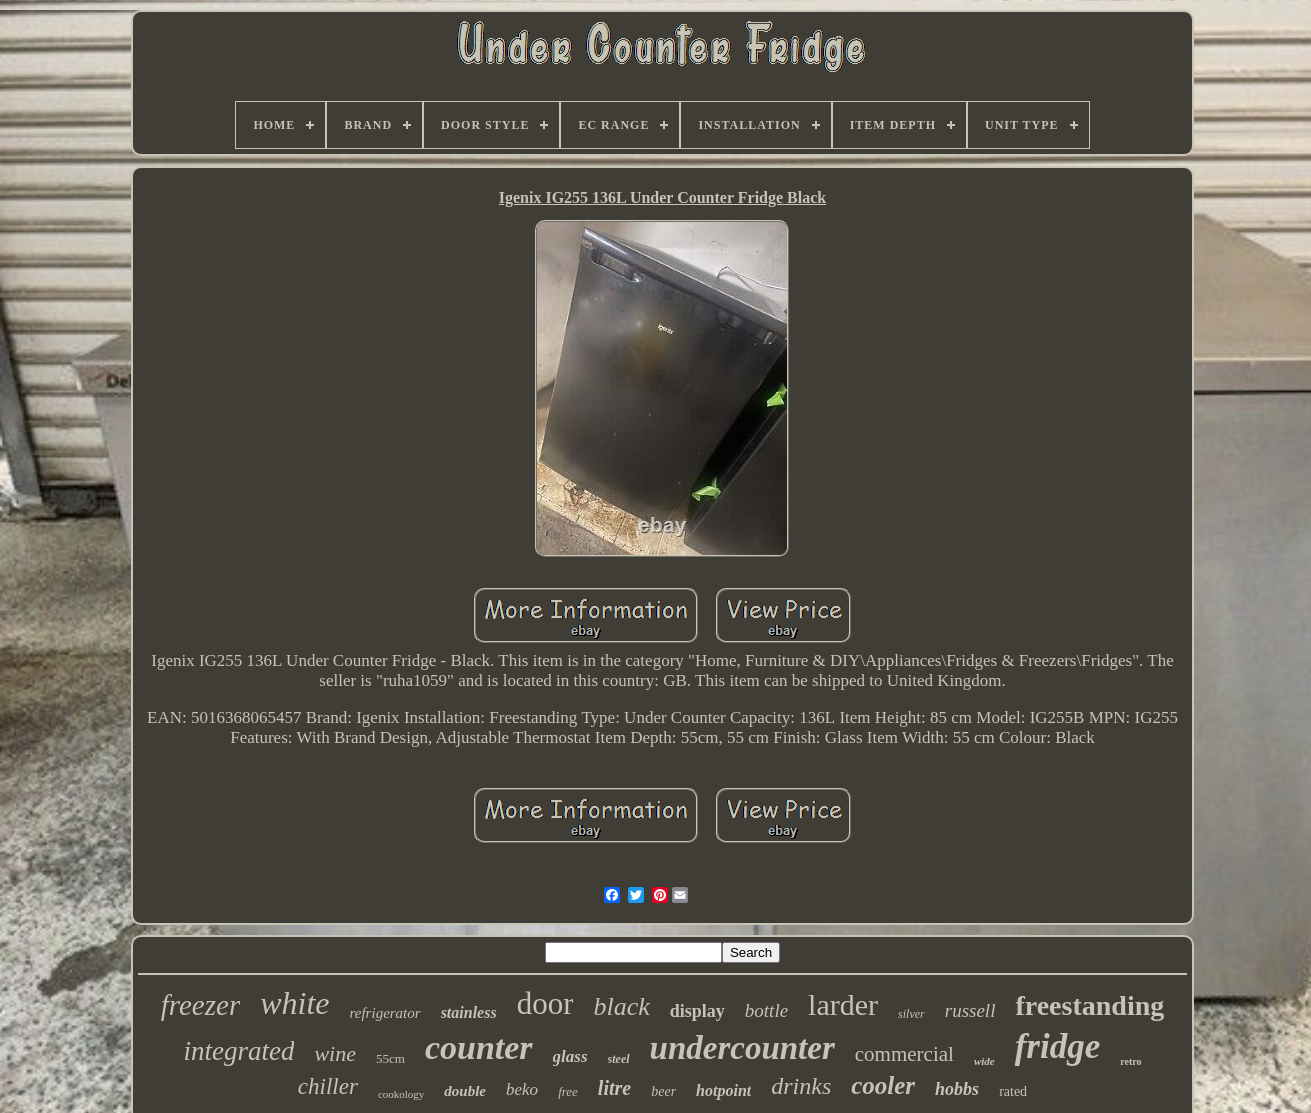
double (465, 1091)
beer (663, 1091)
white (294, 1003)
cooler (883, 1085)
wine (335, 1053)
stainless (469, 1012)
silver (911, 1014)
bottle (766, 1010)
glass (570, 1056)
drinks (801, 1086)
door (545, 1003)
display (697, 1011)
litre (614, 1088)
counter (479, 1047)
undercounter (742, 1048)
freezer (200, 1005)
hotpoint (723, 1090)
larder (843, 1004)
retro (1130, 1061)
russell (970, 1010)
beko (522, 1089)
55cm (390, 1058)
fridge (1058, 1046)
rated (1013, 1091)
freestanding (1089, 1005)
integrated (238, 1051)
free (568, 1091)
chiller (328, 1086)
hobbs (957, 1089)
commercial (904, 1054)
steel (619, 1059)
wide (984, 1061)
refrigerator (385, 1013)
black (621, 1006)
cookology (401, 1094)
